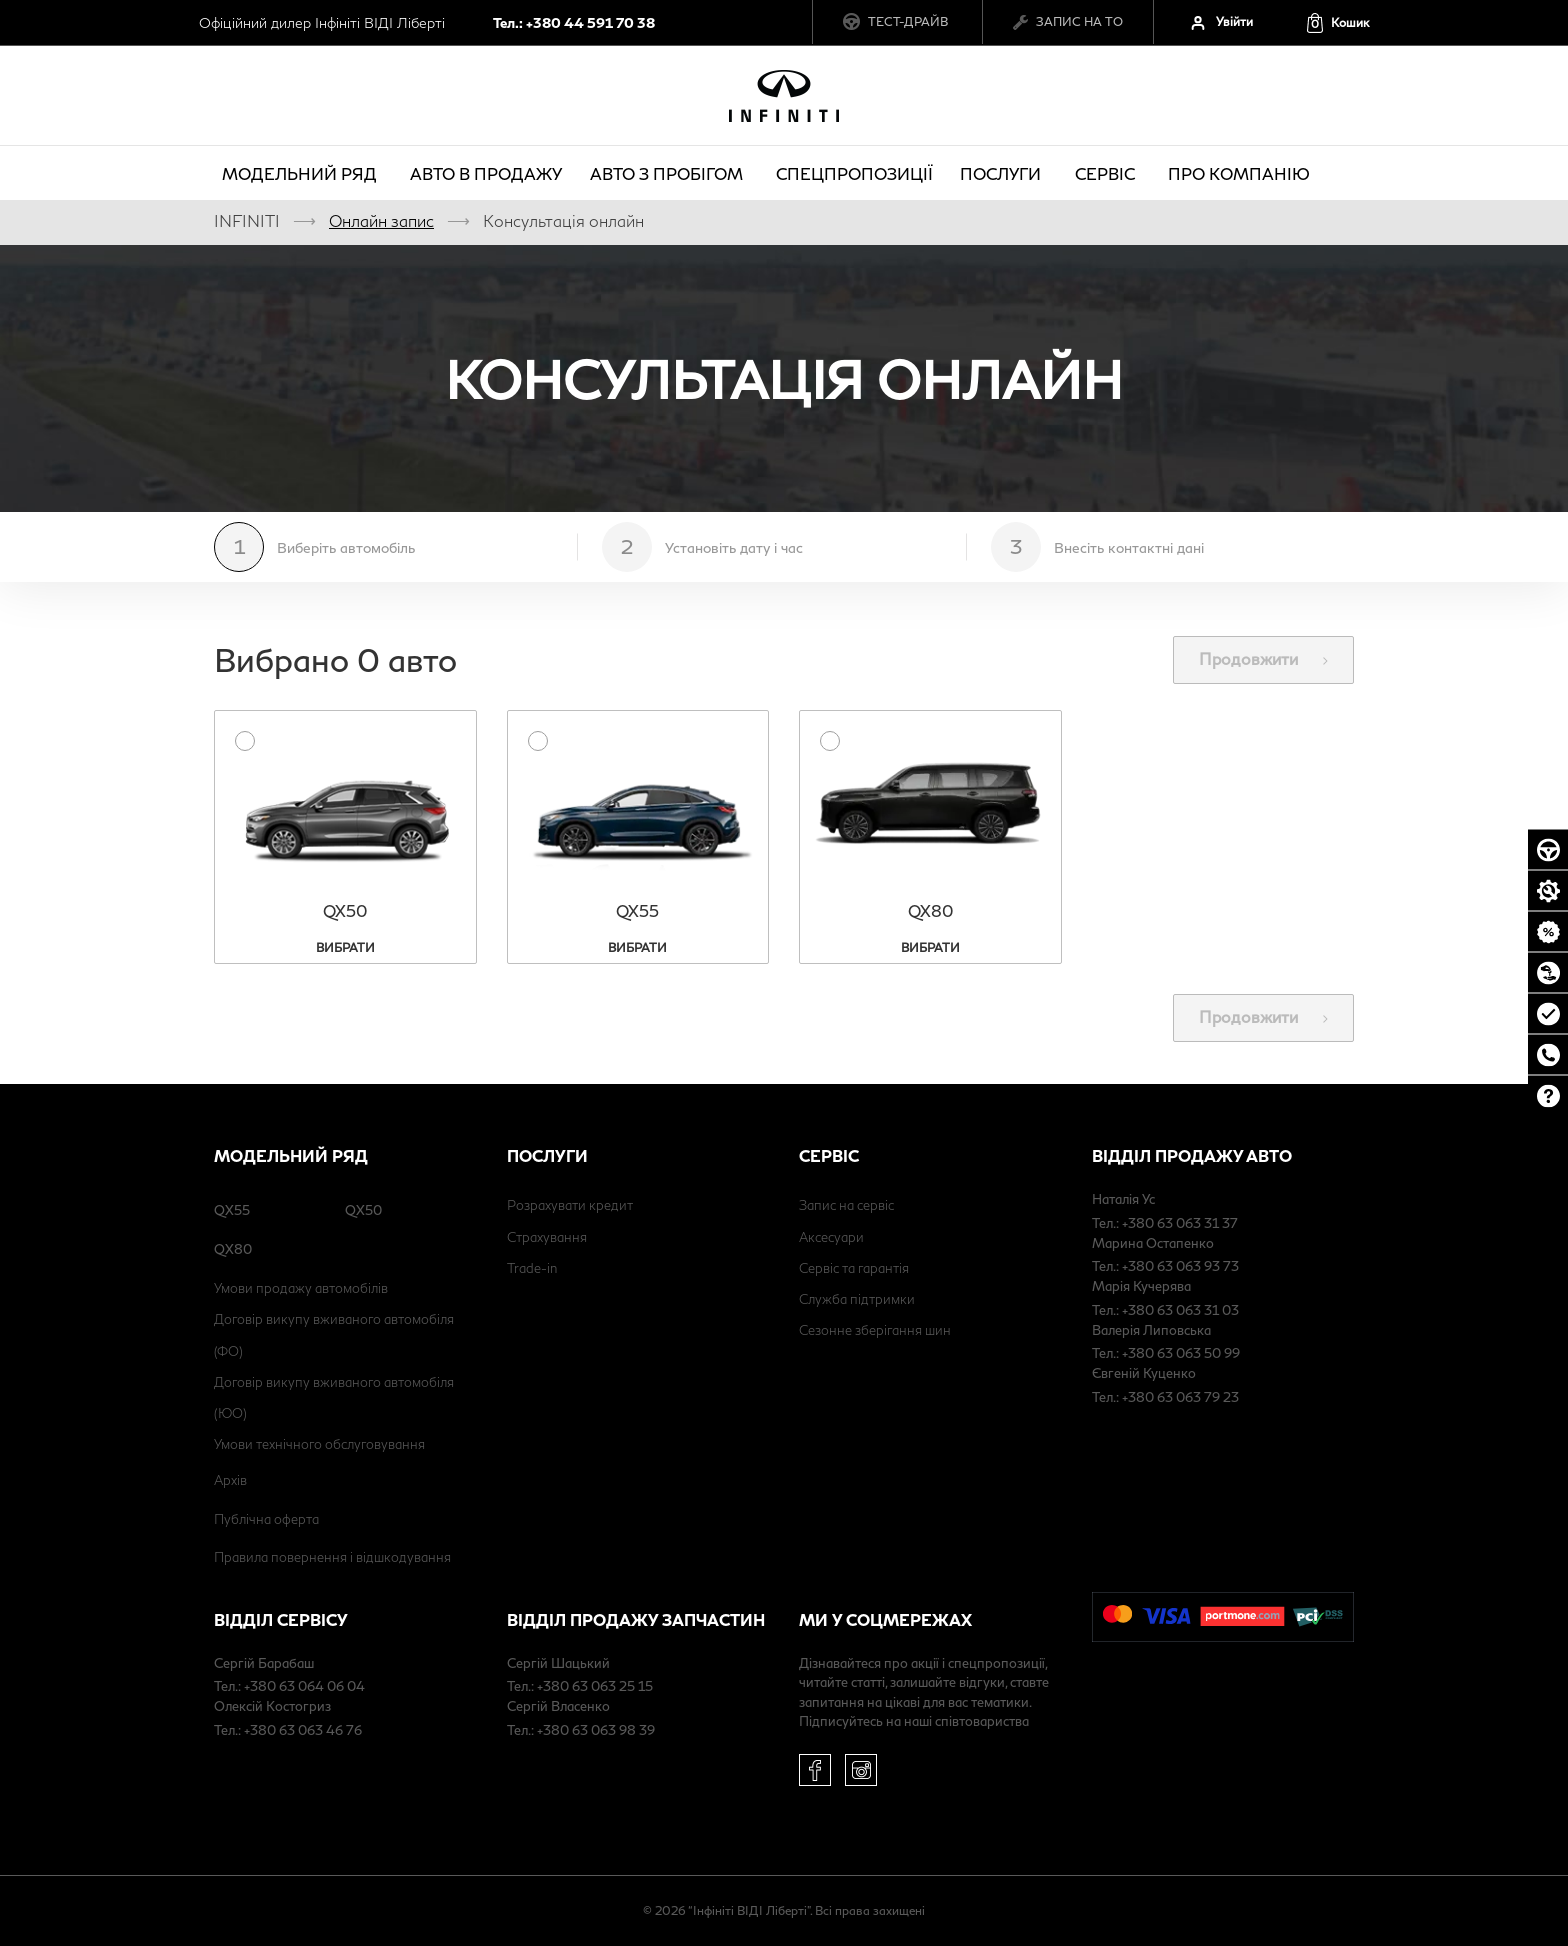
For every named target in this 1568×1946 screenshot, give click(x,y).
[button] (1337, 22)
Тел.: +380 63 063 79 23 (1165, 1397)
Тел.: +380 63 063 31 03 (1165, 1310)
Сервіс (1108, 173)
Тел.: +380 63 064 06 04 (289, 1686)
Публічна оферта (266, 1519)
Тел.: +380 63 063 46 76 (288, 1730)
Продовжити (1263, 658)
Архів (230, 1480)
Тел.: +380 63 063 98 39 (581, 1730)
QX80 (233, 1249)
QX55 (232, 1210)
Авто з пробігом (669, 173)
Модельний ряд (302, 173)
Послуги (1003, 173)
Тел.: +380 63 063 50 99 (1166, 1353)
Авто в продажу (486, 173)
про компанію (1242, 173)
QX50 (363, 1210)
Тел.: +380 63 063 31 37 (1165, 1223)
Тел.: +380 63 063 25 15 (580, 1686)
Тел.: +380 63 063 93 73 (1165, 1266)
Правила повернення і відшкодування (332, 1557)
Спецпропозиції (854, 173)
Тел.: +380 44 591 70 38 (574, 22)
